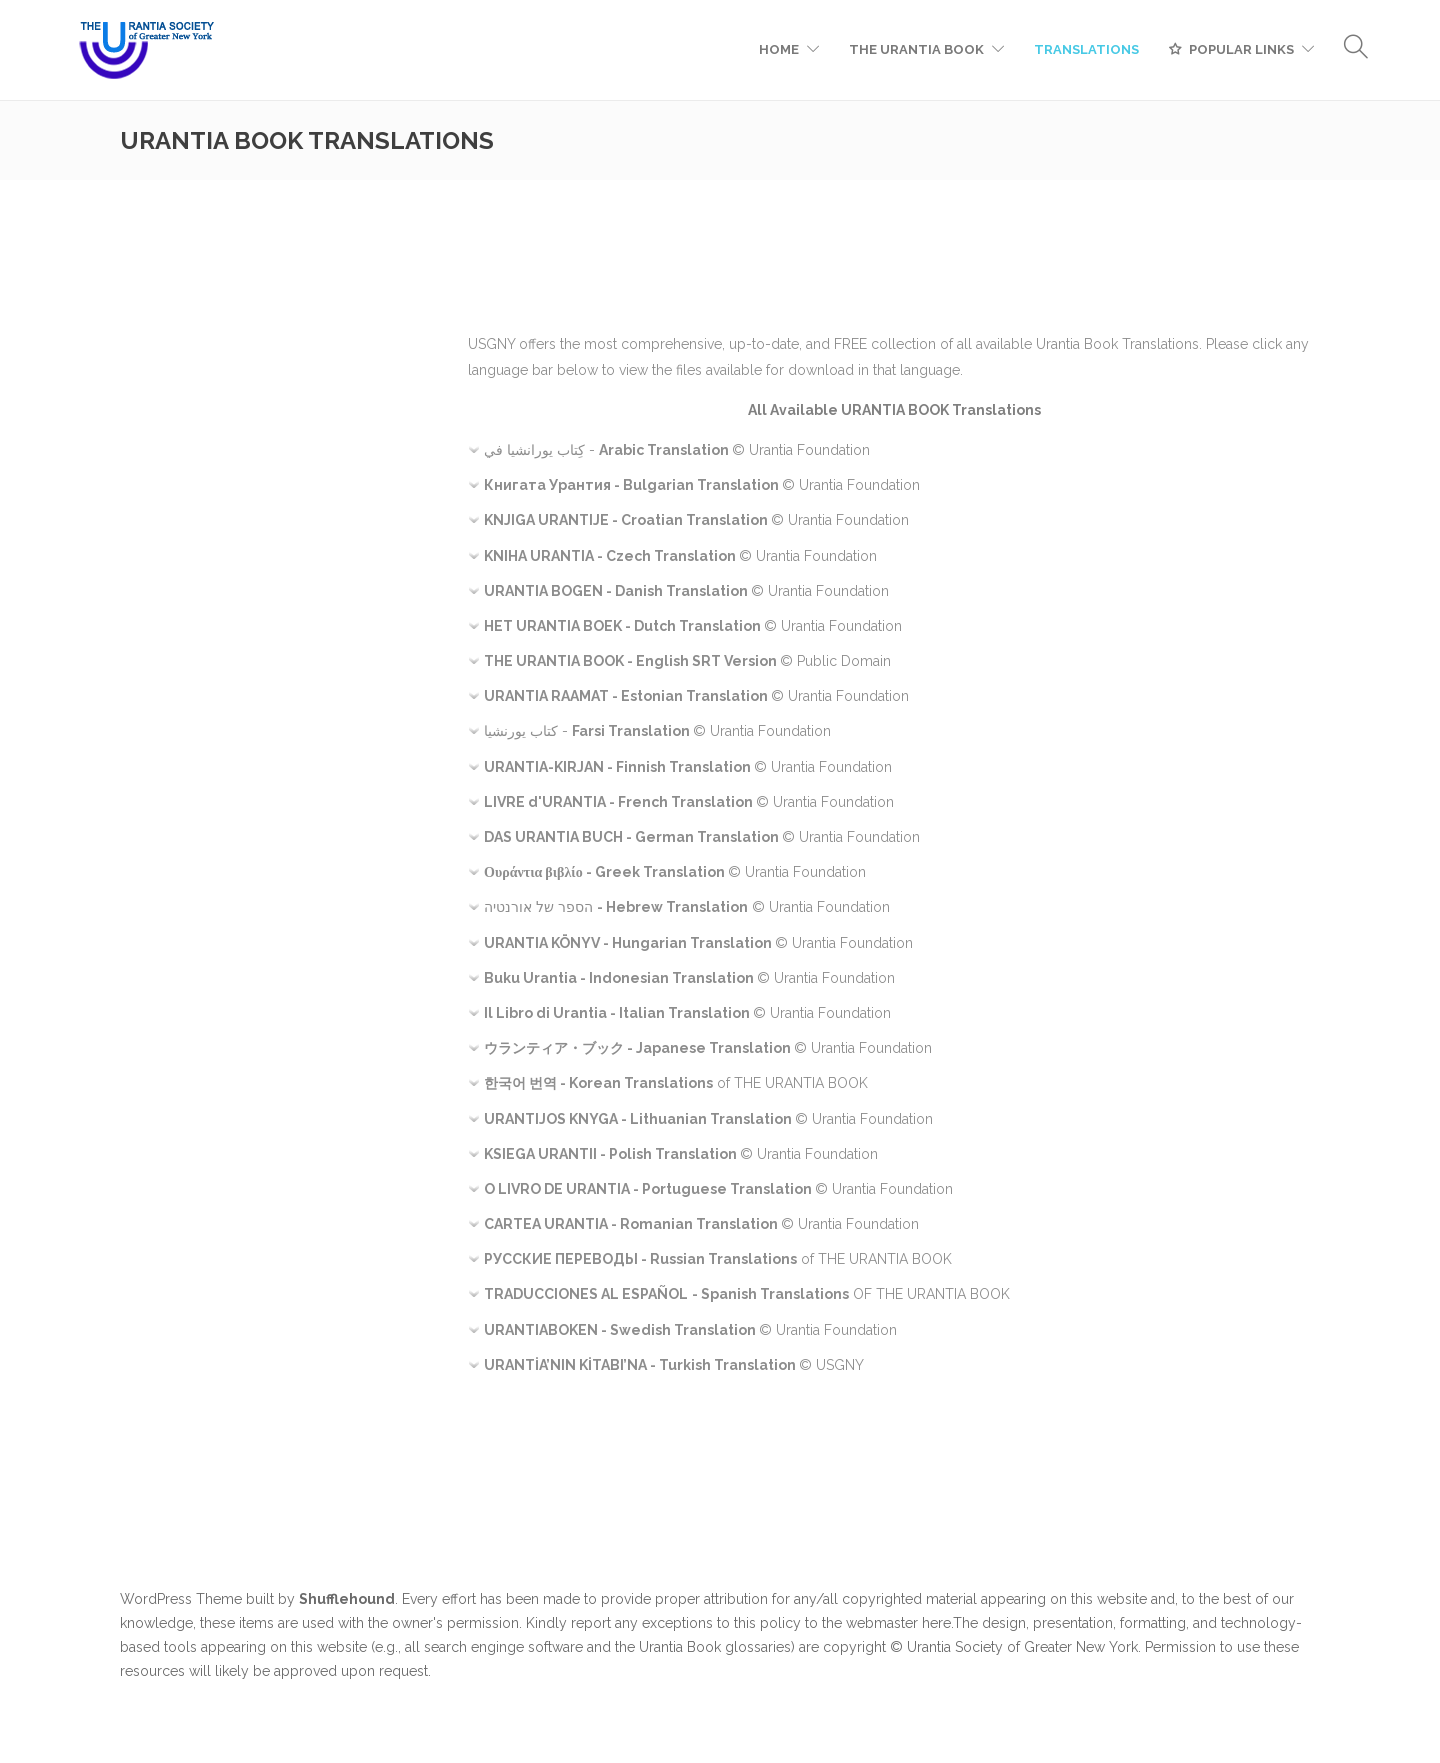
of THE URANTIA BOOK (676, 1083)
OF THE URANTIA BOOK (747, 1294)
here (936, 1623)
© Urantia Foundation (702, 485)
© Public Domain (687, 661)
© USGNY (674, 1365)
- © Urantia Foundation (677, 450)
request (403, 1671)
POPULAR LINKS (1241, 49)
